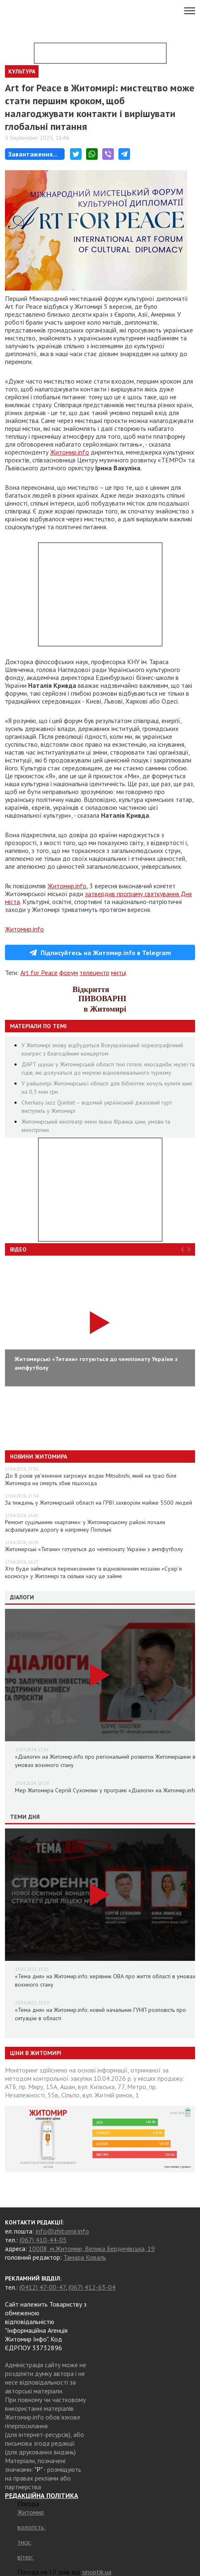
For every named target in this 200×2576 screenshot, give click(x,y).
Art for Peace (39, 972)
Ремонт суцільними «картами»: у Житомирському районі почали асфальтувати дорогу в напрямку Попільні (85, 1525)
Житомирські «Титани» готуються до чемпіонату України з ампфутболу (94, 1549)
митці (118, 972)
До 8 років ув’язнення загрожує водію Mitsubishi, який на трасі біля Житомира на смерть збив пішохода (90, 1479)
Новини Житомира (38, 1456)
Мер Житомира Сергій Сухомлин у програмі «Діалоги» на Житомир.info (106, 1790)
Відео (18, 1249)
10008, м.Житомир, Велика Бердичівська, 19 (92, 2248)
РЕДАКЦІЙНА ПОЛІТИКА (41, 2495)
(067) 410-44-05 (43, 2240)
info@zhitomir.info (62, 2231)
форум (68, 972)
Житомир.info (69, 452)
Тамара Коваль (84, 2257)
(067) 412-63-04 (92, 2287)
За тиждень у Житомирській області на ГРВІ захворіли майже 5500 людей (98, 1502)
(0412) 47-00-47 (42, 2287)
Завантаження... (33, 154)
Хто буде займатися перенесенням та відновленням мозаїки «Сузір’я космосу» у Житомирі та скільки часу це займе (93, 1572)
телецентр (94, 972)
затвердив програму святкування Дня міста (98, 898)
